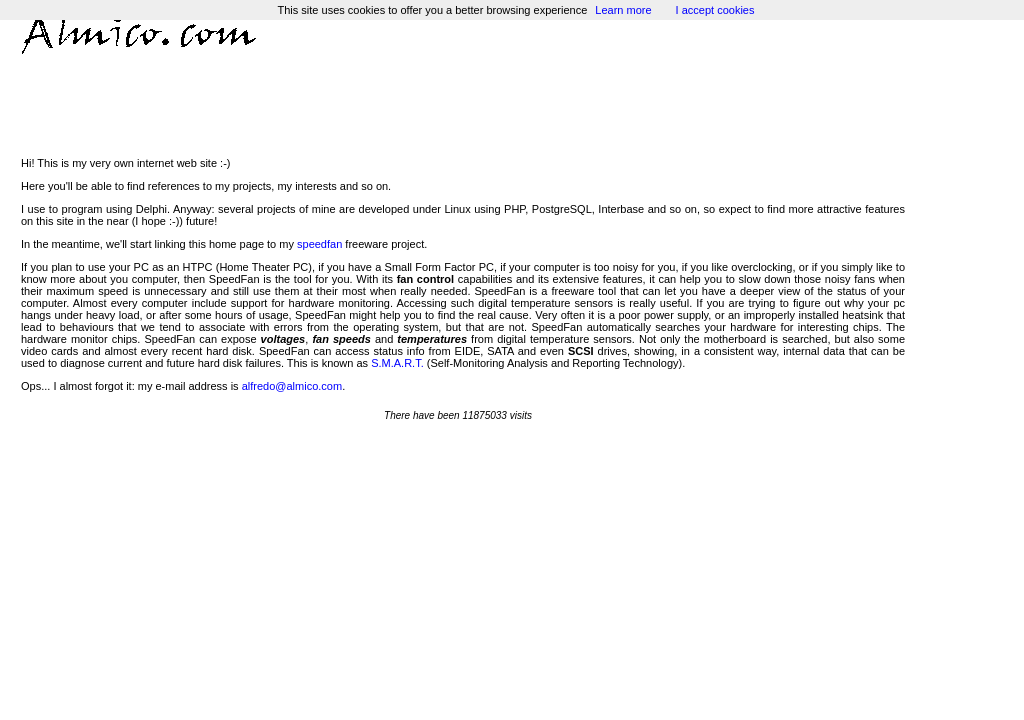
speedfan (319, 244)
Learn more (623, 10)
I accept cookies (715, 10)
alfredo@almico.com (292, 386)
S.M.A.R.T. (397, 363)
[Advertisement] (463, 102)
